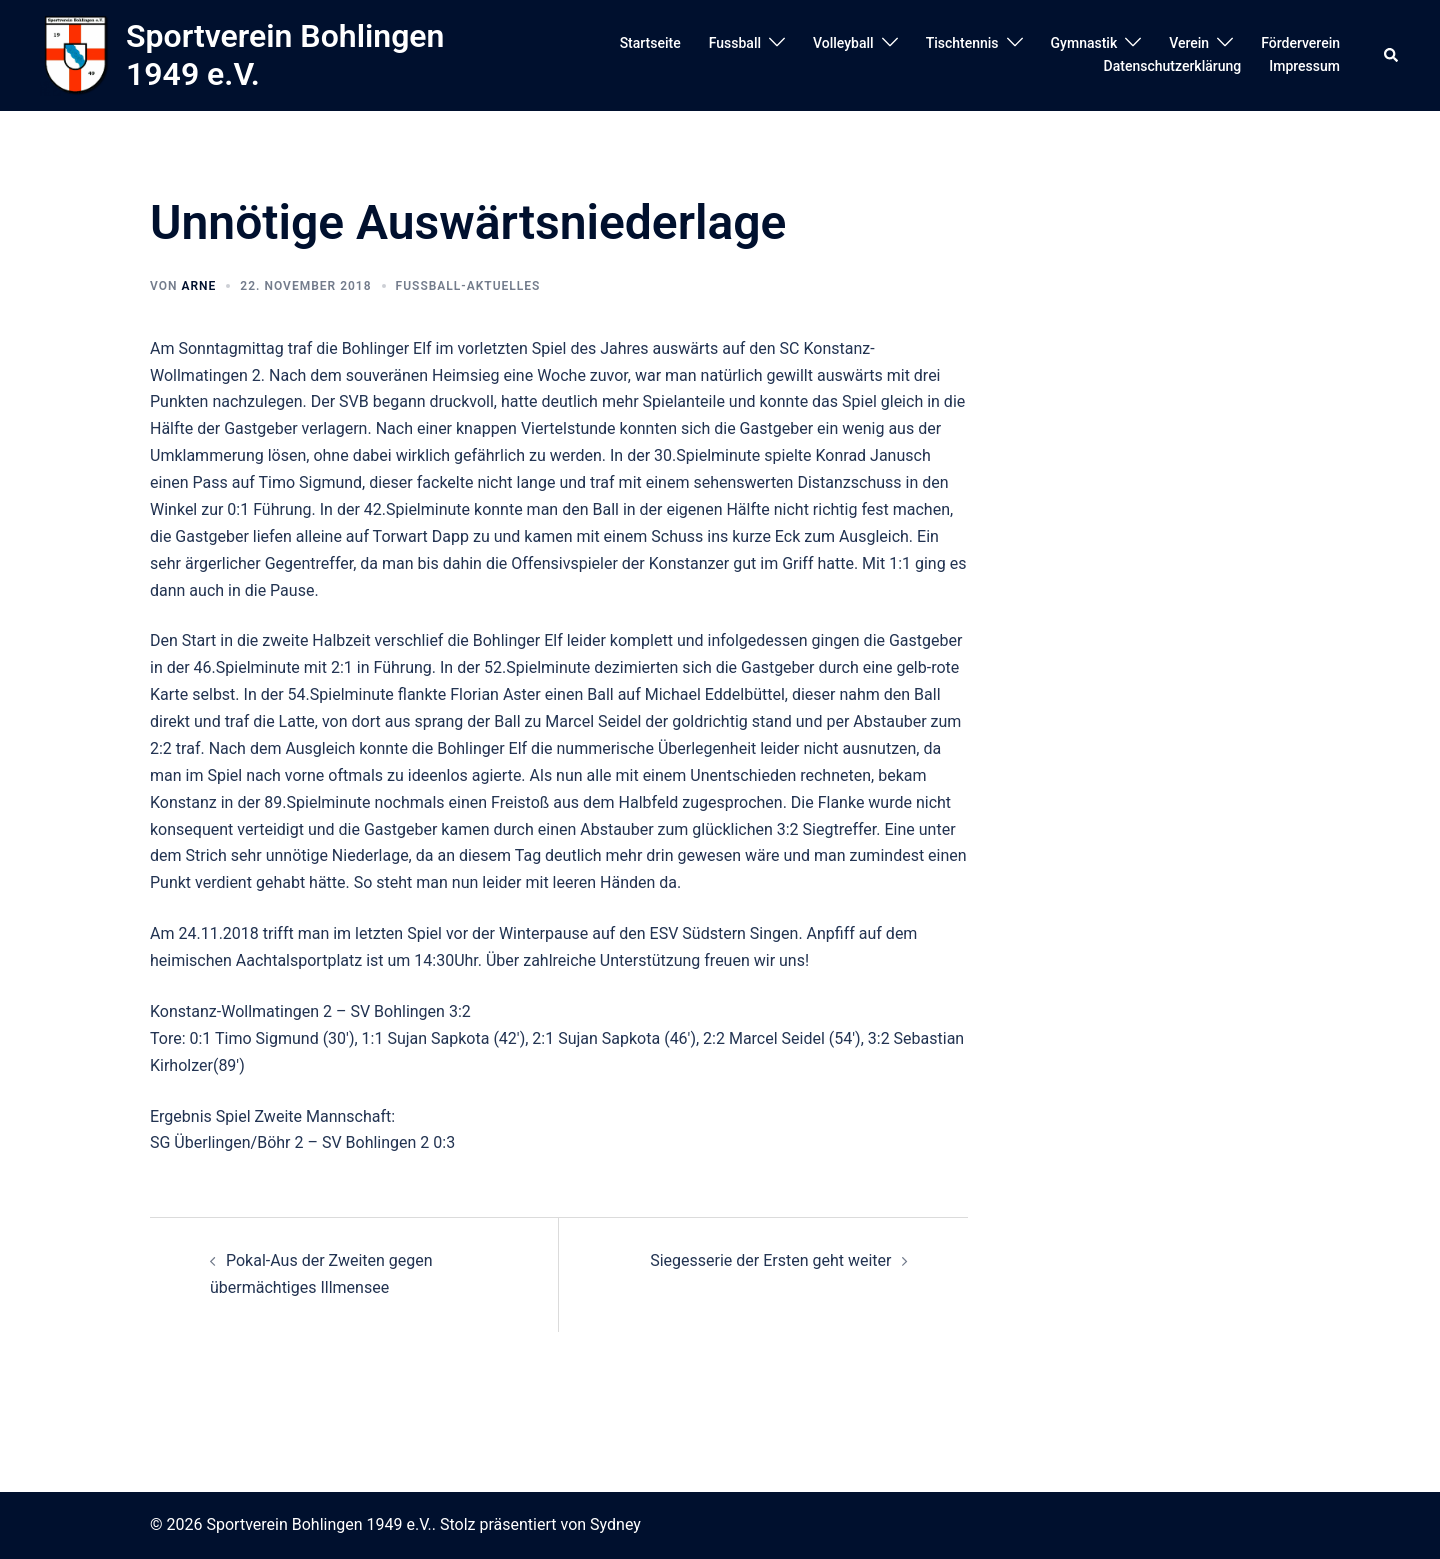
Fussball (735, 43)
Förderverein (1300, 43)
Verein (1189, 43)
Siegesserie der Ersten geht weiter (770, 1260)
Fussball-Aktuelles (468, 286)
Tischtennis (962, 43)
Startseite (650, 43)
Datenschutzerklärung (1173, 66)
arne (198, 286)
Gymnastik (1084, 43)
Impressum (1304, 66)
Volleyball (843, 43)
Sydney (615, 1524)
